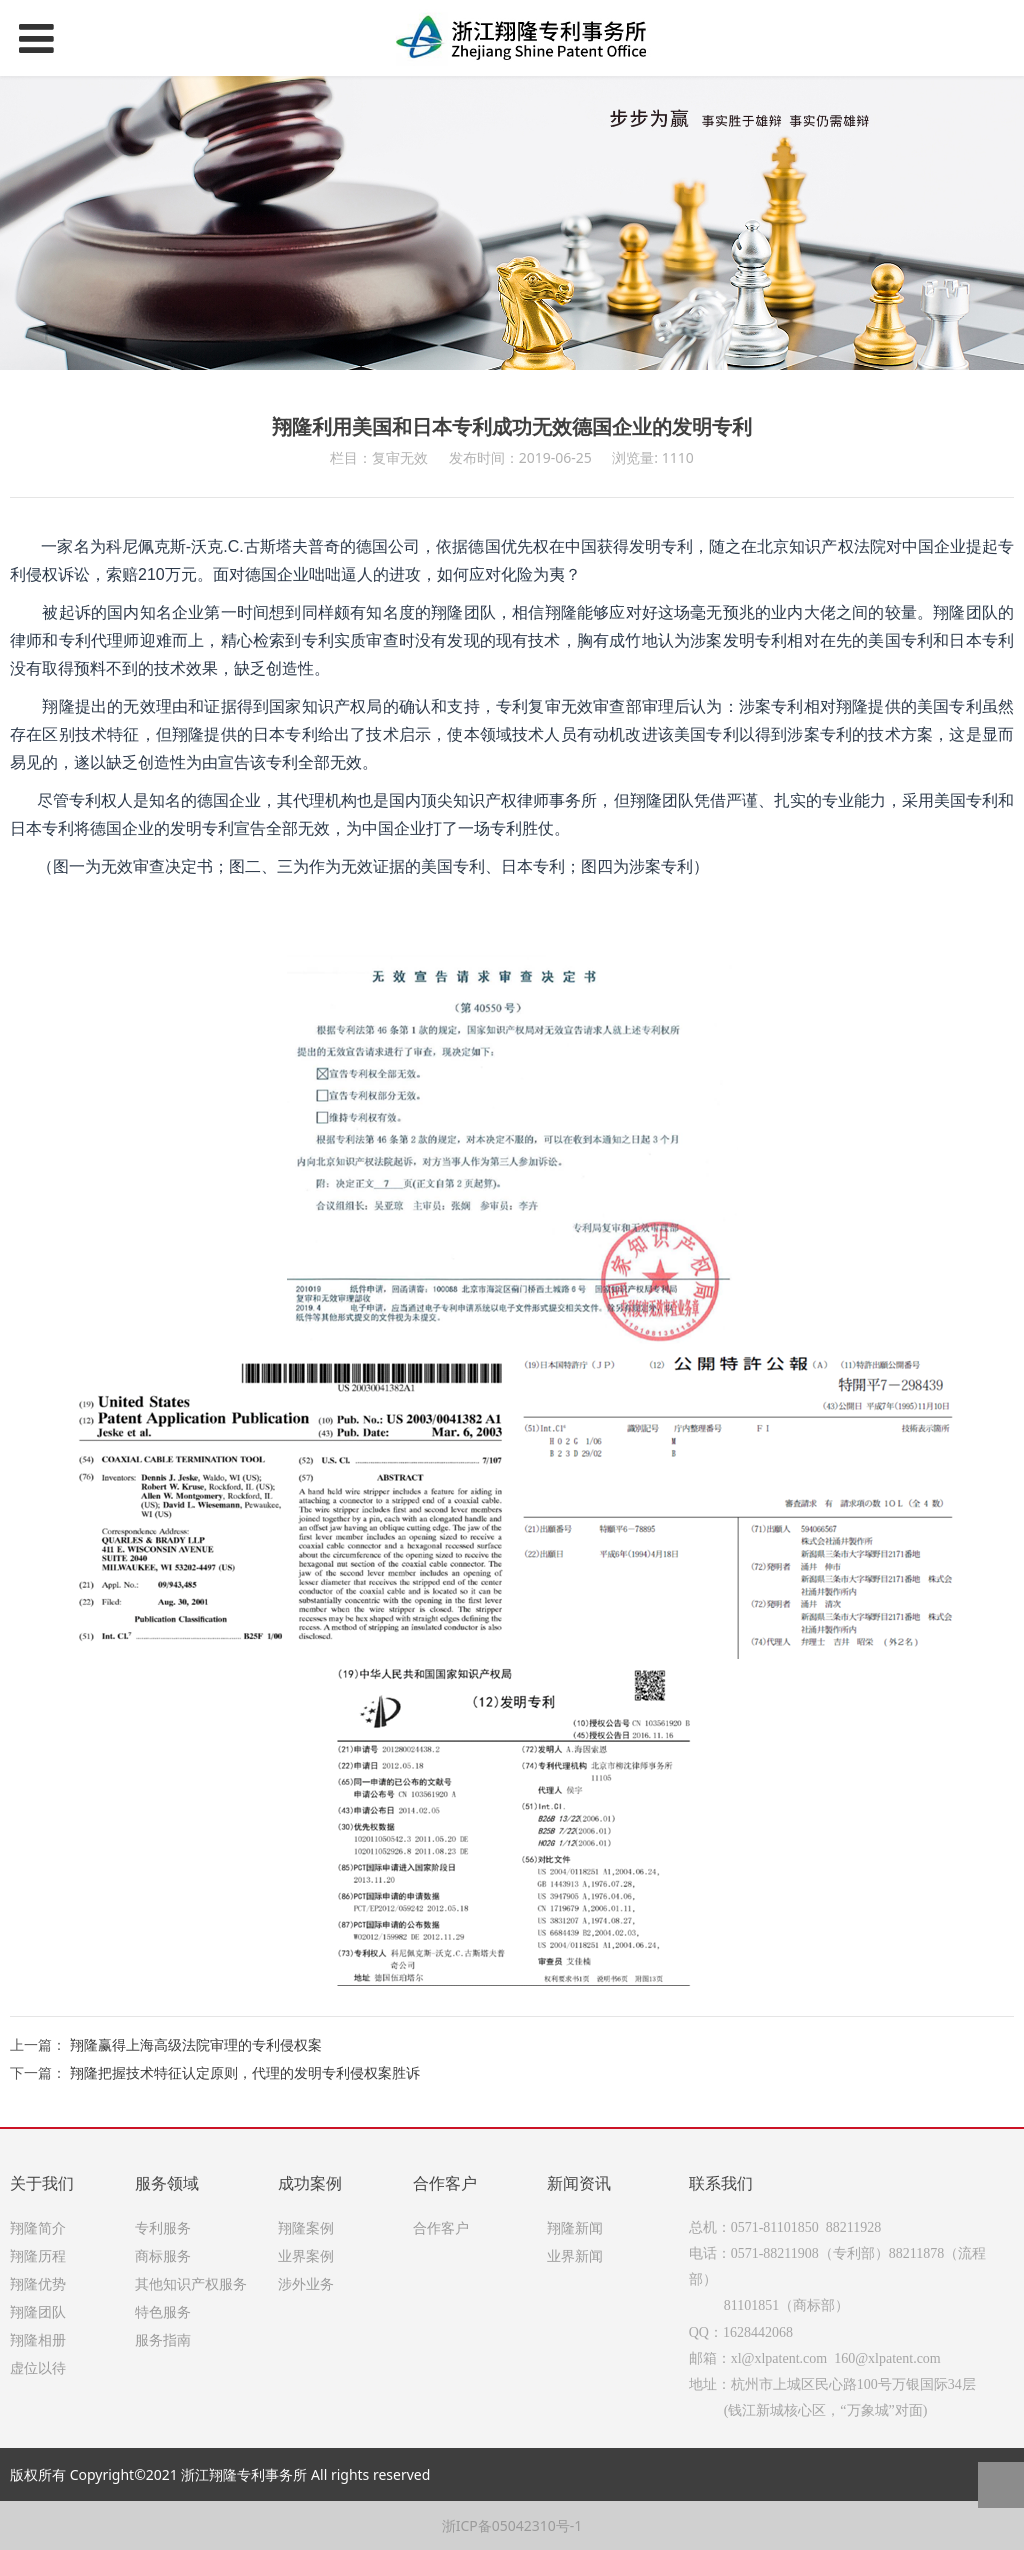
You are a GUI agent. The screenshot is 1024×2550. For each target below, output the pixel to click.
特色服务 (163, 2311)
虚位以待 (38, 2367)
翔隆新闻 (575, 2227)
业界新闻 (575, 2255)
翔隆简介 (38, 2227)
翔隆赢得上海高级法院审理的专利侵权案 (196, 2044)
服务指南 (163, 2339)
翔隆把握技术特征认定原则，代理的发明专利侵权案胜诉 (245, 2072)
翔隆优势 (38, 2283)
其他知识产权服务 (191, 2283)
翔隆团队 (38, 2311)
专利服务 (163, 2227)
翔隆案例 (306, 2227)
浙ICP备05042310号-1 (512, 2525)
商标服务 (163, 2255)
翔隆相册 (38, 2339)
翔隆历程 (38, 2255)
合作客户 (441, 2227)
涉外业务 (306, 2283)
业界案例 (306, 2255)
